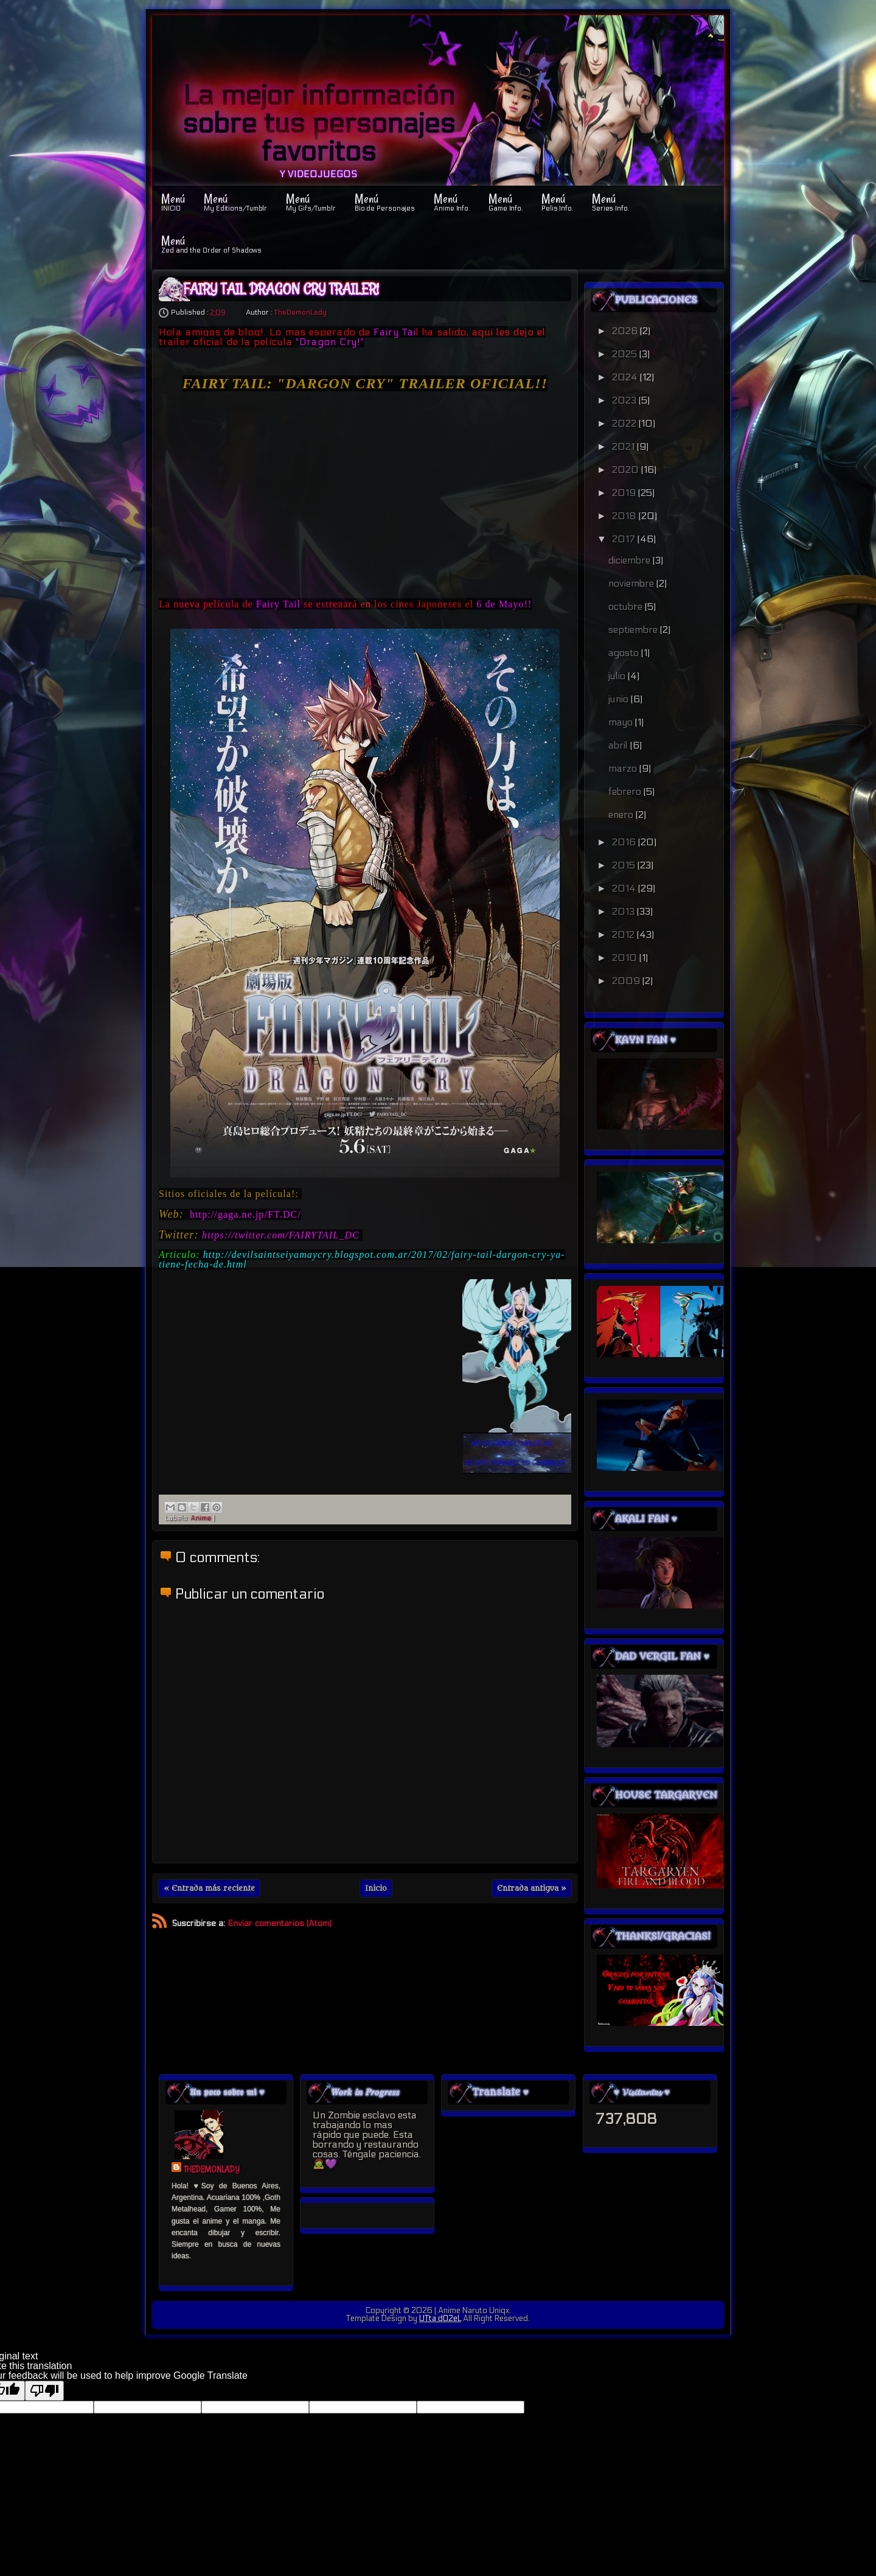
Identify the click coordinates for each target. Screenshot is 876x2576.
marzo (623, 768)
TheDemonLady (300, 312)
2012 (624, 934)
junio (619, 699)
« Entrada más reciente (209, 1888)
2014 (625, 888)
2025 (625, 354)
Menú (173, 201)
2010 (625, 957)
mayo (621, 722)
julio (618, 676)
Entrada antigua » (531, 1888)
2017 (625, 539)
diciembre (630, 560)
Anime (200, 1518)
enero (622, 814)
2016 (625, 842)
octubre (626, 606)
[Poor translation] (44, 2391)
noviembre (632, 583)
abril (619, 745)
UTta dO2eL (440, 2318)
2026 (626, 331)
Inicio (376, 1888)
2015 (625, 865)
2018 (625, 516)
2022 (625, 423)
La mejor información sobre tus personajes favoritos (318, 124)
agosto (624, 652)
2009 (627, 980)
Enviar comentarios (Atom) (280, 1923)
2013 (624, 911)
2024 (626, 377)
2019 (625, 492)
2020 (626, 469)
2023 (625, 400)
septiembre (634, 629)
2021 (624, 446)
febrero (626, 791)
